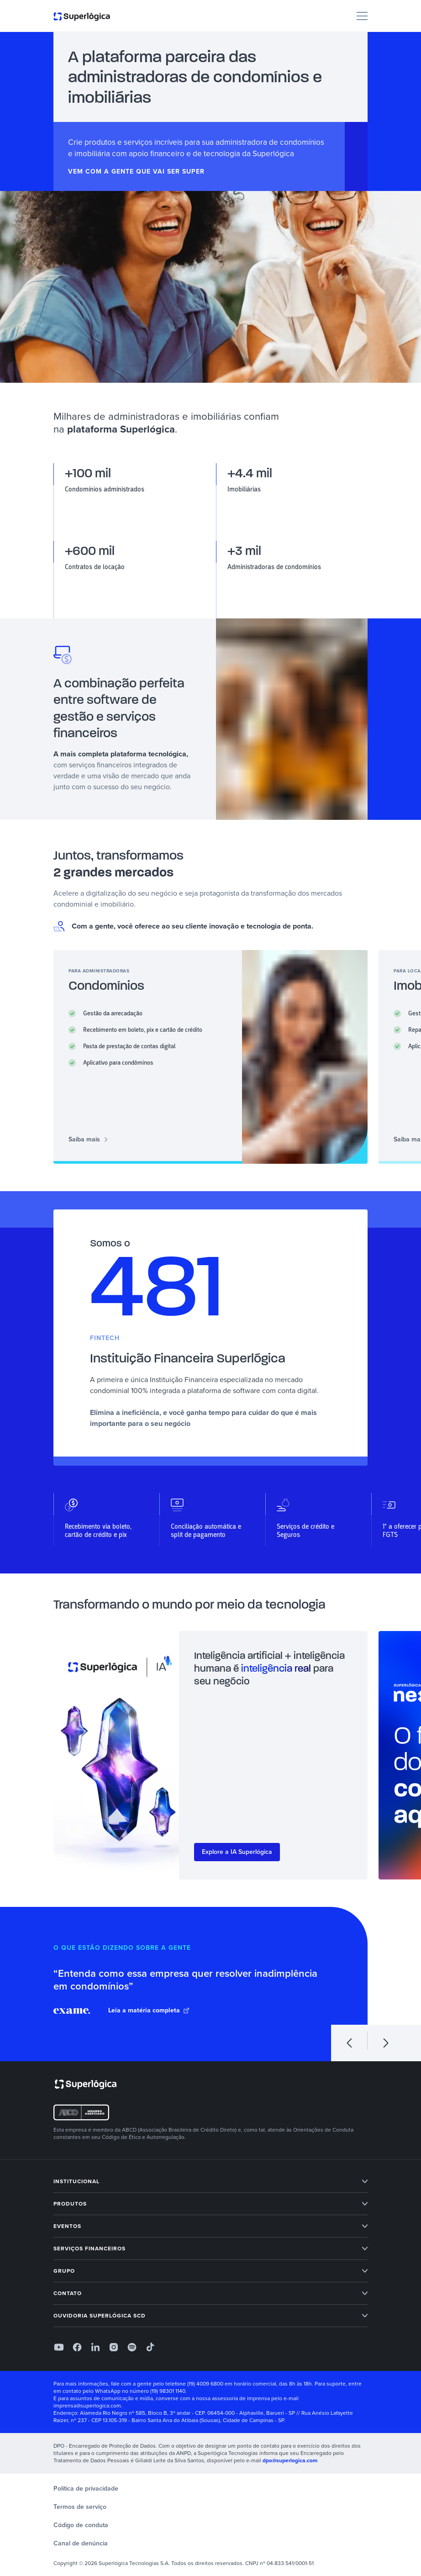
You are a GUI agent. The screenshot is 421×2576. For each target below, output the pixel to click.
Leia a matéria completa (148, 2010)
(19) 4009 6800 (205, 2384)
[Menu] (362, 16)
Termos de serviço (79, 2507)
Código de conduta (80, 2525)
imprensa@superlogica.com (87, 2405)
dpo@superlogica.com (290, 2460)
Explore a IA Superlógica (237, 1852)
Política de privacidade (85, 2488)
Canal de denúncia (80, 2543)
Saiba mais (88, 1139)
